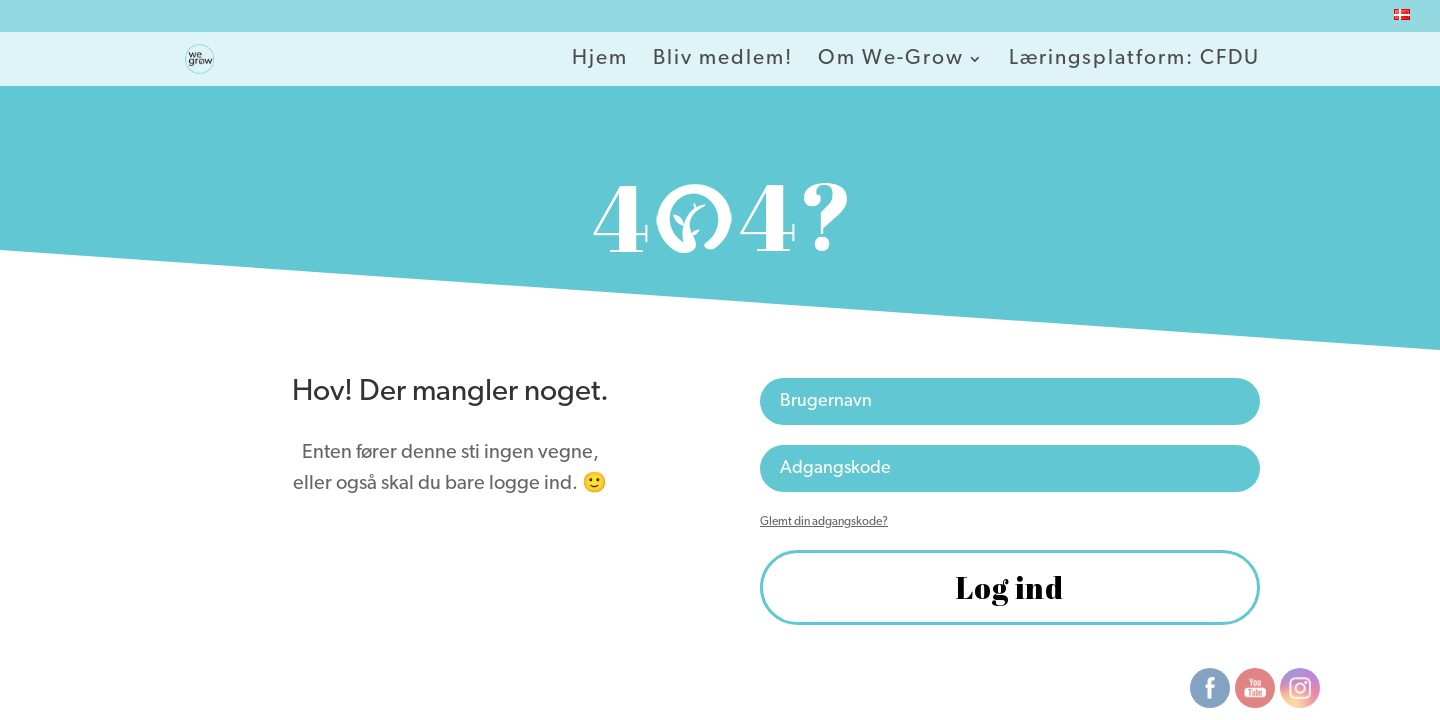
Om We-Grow (891, 60)
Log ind (1010, 587)
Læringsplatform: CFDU (1134, 60)
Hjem (600, 60)
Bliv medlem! (723, 60)
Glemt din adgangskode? (824, 522)
